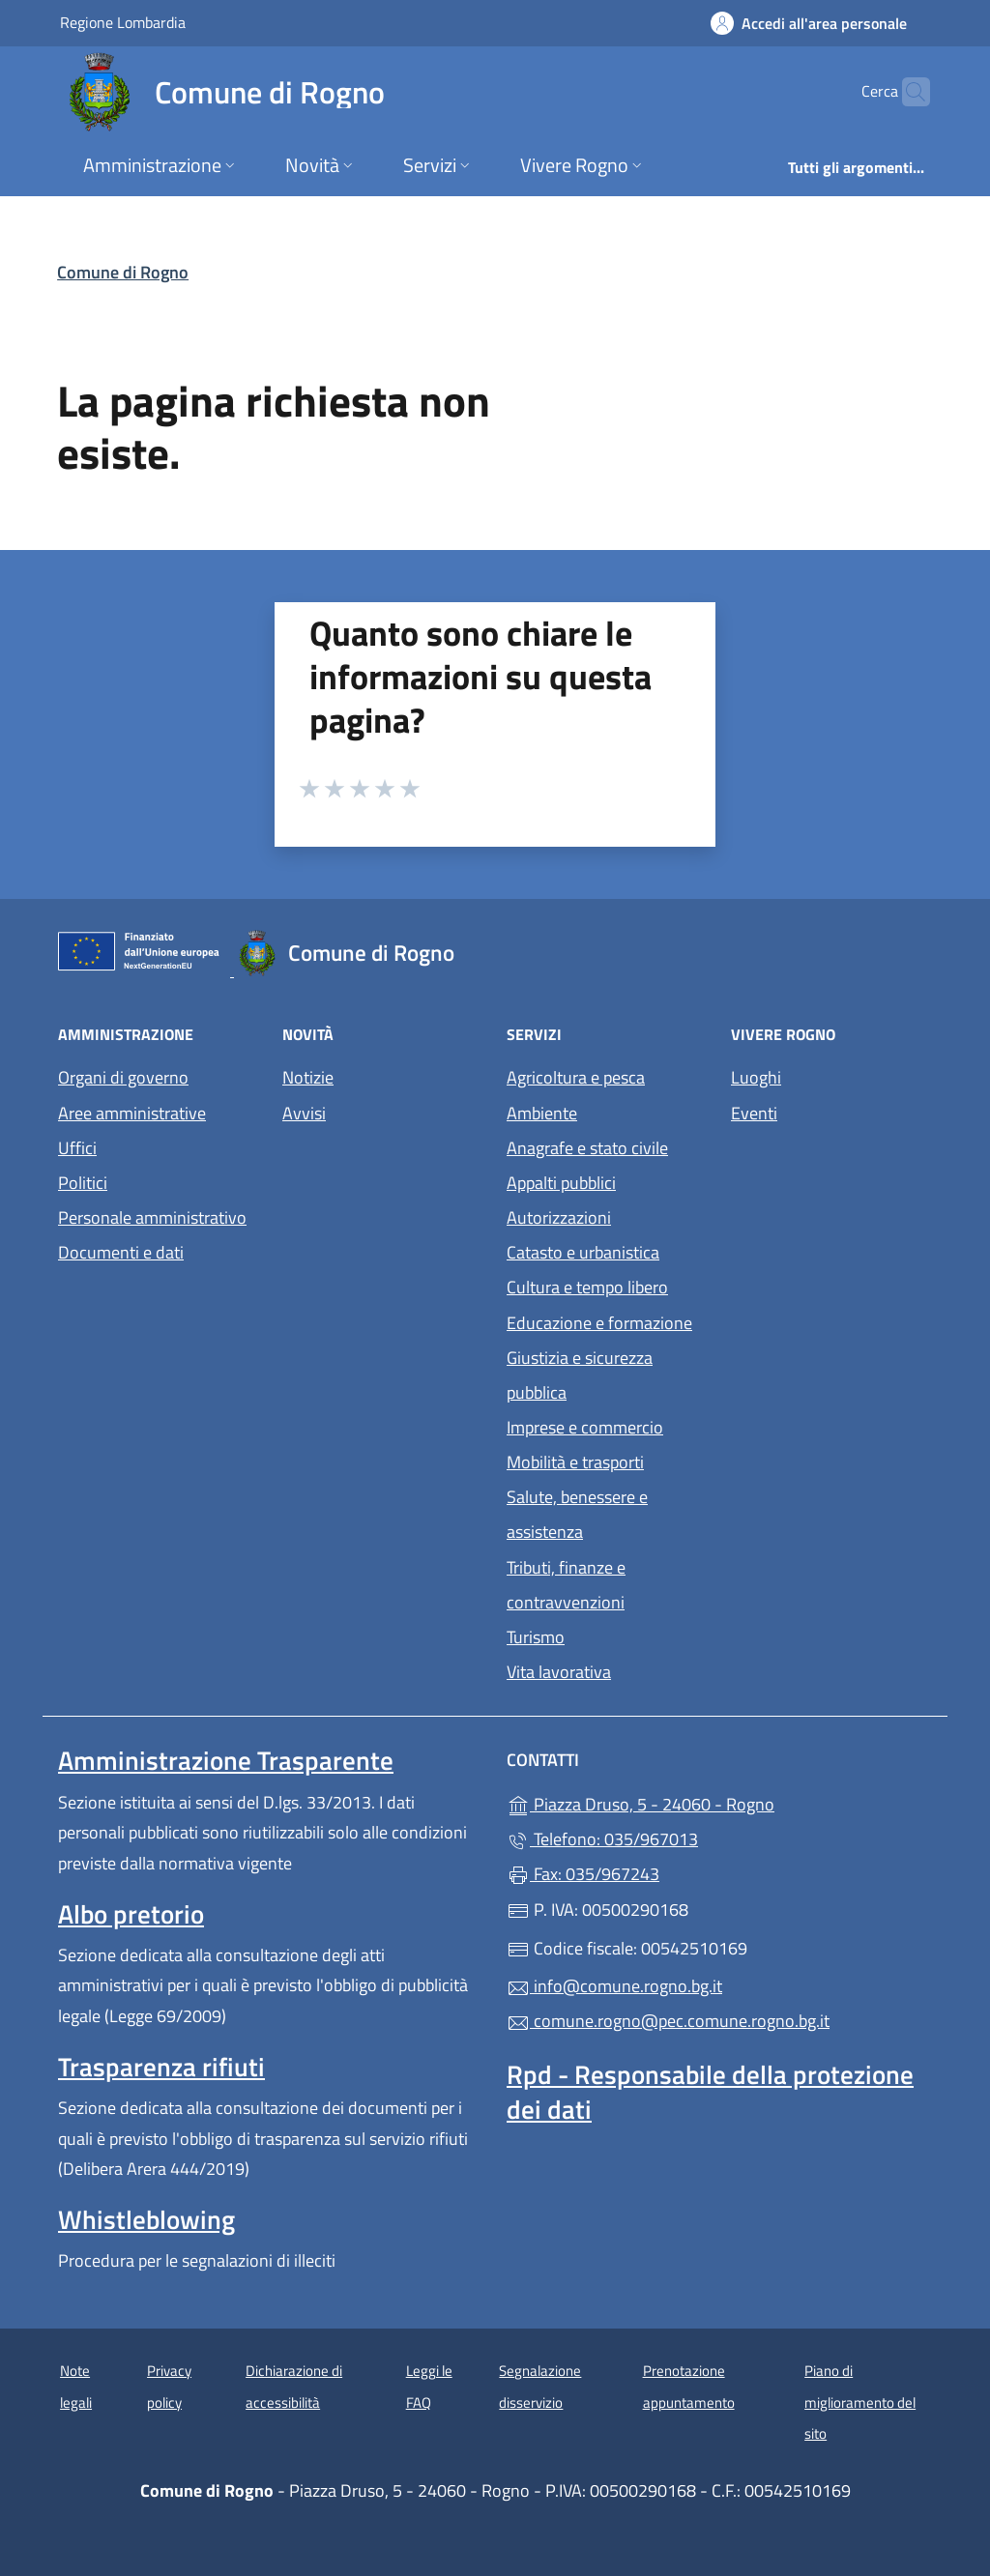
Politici (82, 1183)
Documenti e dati (121, 1252)
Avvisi (304, 1113)
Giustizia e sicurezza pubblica (580, 1375)
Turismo (536, 1637)
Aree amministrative (132, 1113)
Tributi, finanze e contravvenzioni (566, 1584)
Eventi (831, 1111)
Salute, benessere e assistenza (577, 1514)
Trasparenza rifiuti (161, 2066)
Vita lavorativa (559, 1672)
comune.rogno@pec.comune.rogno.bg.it (668, 2021)
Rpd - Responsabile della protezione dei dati (710, 2091)
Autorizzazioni (559, 1217)
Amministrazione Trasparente (225, 1760)
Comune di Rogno (123, 272)
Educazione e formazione (599, 1323)
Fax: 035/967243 (583, 1874)
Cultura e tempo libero (587, 1287)
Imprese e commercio (585, 1427)
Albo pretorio (131, 1914)
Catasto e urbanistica (583, 1252)
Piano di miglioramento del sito (860, 2402)
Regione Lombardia (123, 22)
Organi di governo (123, 1077)
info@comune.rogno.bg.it (614, 1986)
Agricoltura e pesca (576, 1077)
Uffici (77, 1148)
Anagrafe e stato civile (587, 1148)
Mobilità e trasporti (575, 1462)
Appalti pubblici (561, 1183)
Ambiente (542, 1113)
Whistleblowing (146, 2219)
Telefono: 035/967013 (602, 1839)
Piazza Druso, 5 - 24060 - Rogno (719, 1802)
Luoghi (831, 1075)
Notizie (308, 1077)
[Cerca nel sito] (907, 92)
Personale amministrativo (152, 1217)
